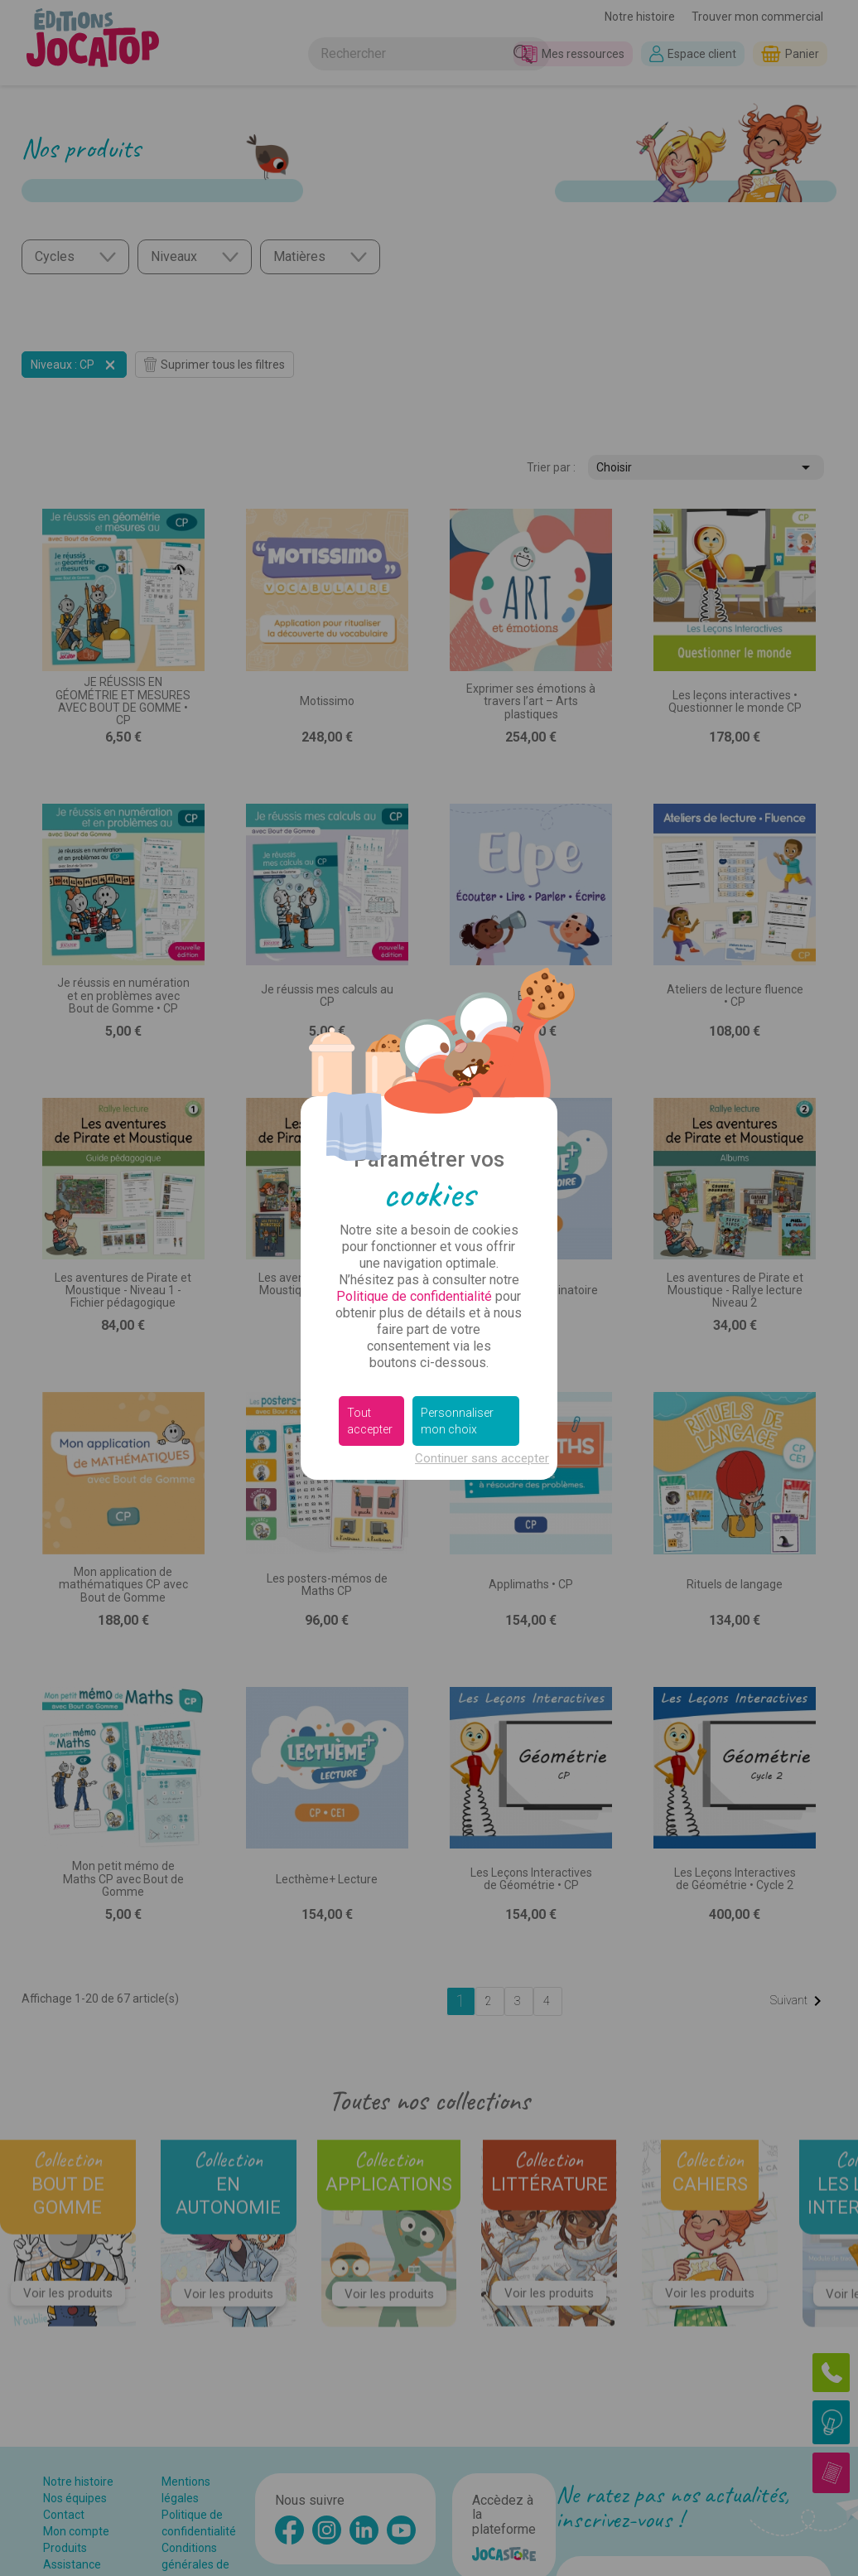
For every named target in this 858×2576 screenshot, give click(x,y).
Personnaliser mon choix (457, 1421)
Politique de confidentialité (414, 1296)
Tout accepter (370, 1421)
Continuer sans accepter (482, 1458)
